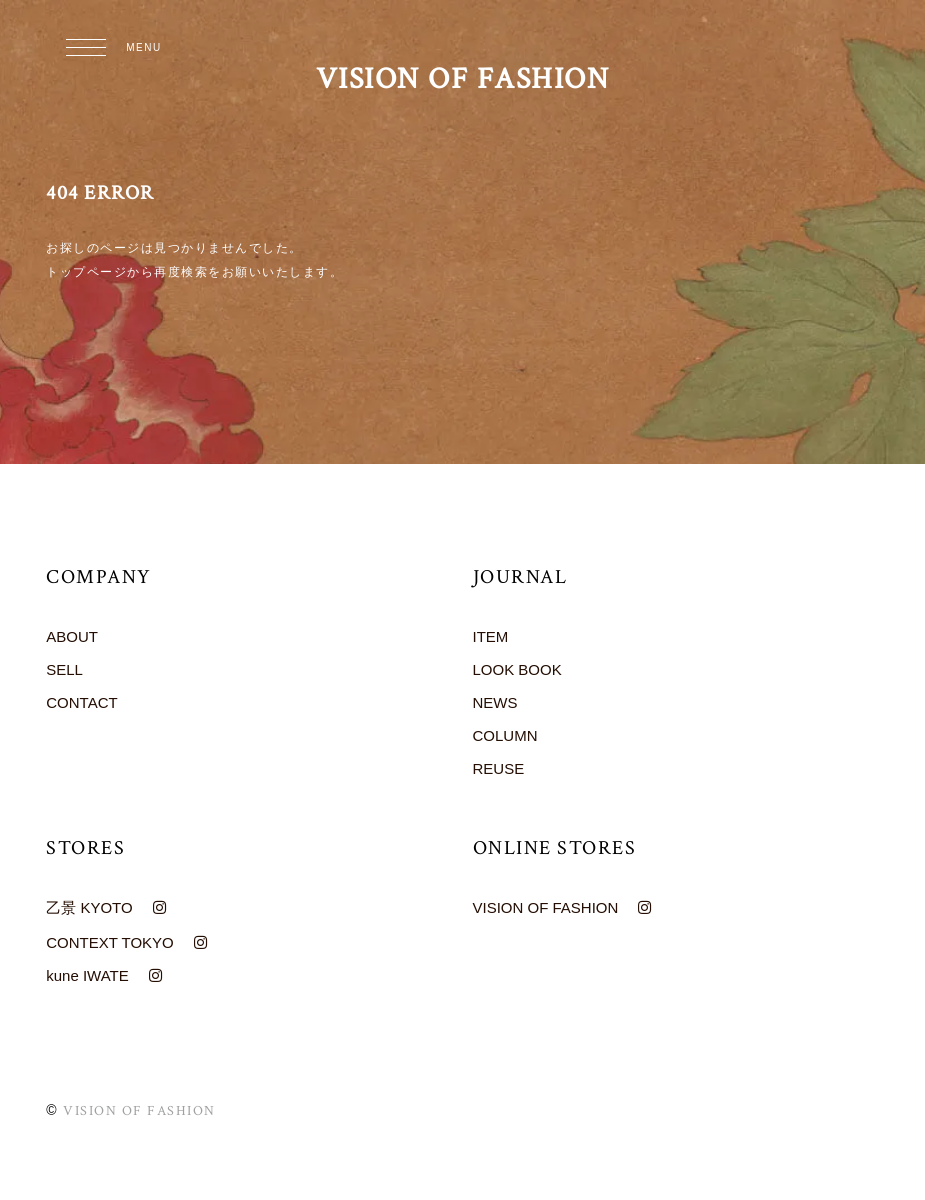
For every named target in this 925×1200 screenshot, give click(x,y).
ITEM (491, 636)
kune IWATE (87, 975)
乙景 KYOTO (89, 907)
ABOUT (72, 636)
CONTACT (81, 702)
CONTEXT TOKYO (110, 942)
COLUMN (505, 735)
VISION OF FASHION (463, 79)
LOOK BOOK (517, 669)
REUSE (499, 768)
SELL (64, 669)
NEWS (495, 702)
